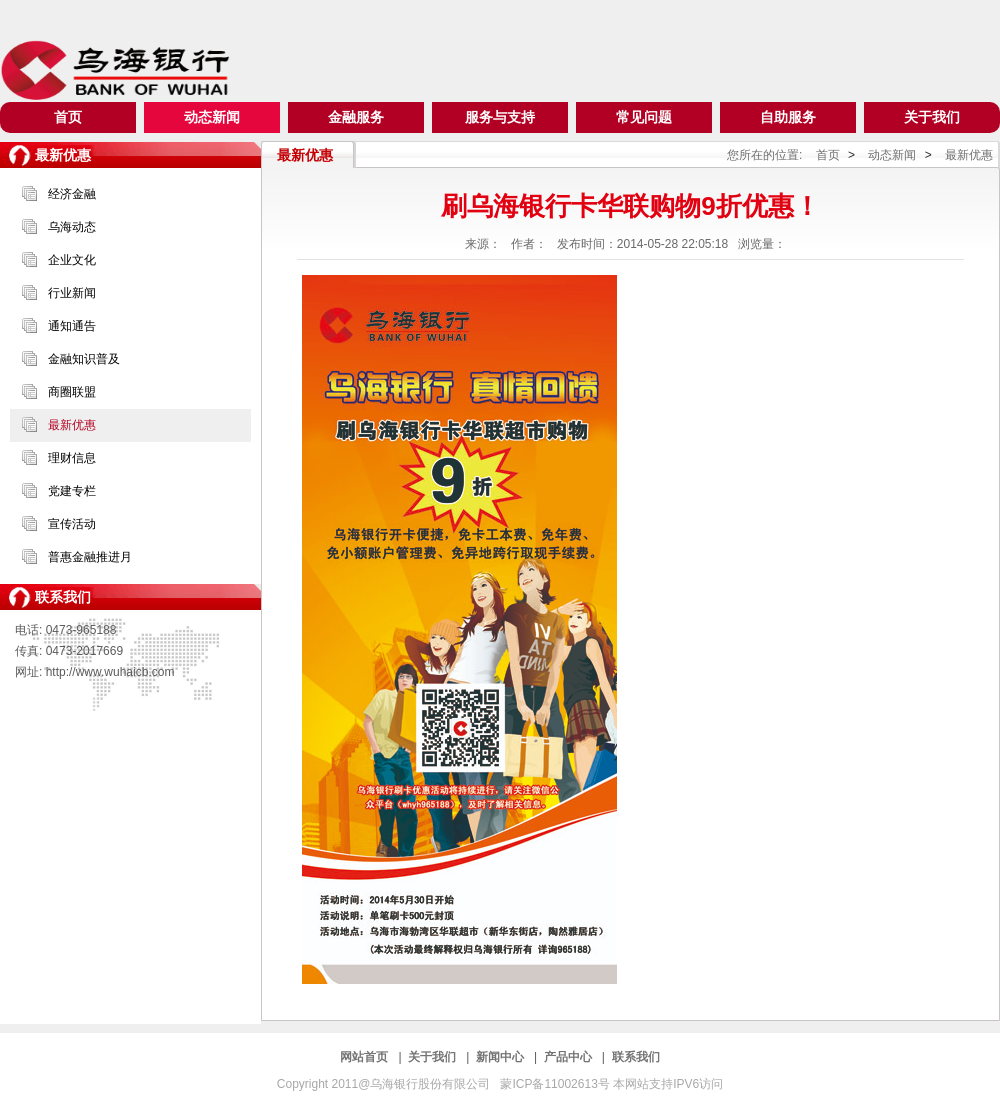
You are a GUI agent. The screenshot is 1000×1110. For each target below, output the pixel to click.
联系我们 (636, 1057)
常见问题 (644, 117)
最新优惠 (72, 425)
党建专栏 (72, 491)
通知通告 (72, 326)
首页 (68, 117)
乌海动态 (72, 227)
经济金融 (72, 194)
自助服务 (788, 117)
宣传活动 (72, 524)
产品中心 (569, 1057)
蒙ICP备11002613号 (556, 1084)
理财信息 (72, 458)
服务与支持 (500, 117)
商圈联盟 (72, 392)
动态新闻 (212, 117)
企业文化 (72, 260)
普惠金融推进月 (90, 557)
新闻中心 (501, 1057)
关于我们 (932, 117)
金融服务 (356, 117)
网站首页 (365, 1057)
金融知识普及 (84, 359)
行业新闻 (72, 293)
